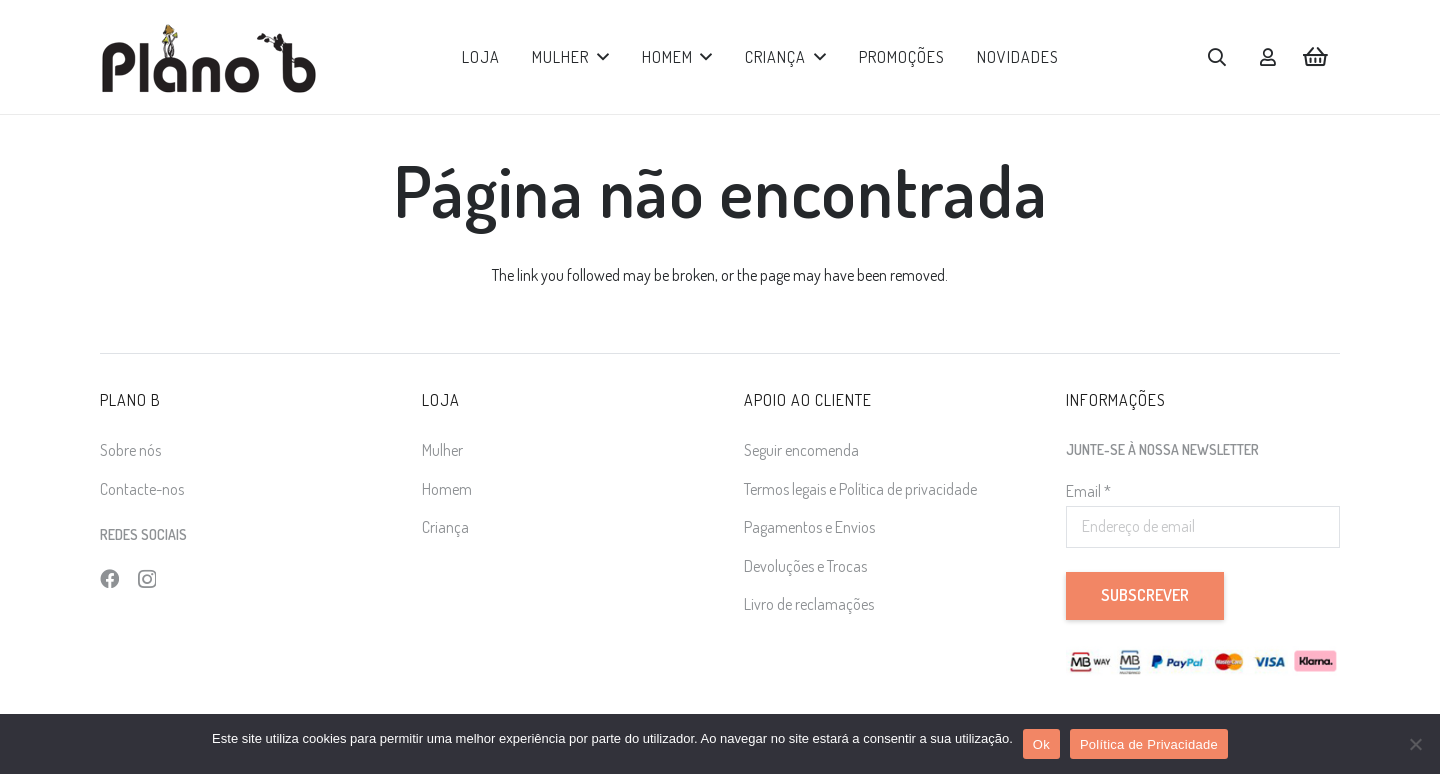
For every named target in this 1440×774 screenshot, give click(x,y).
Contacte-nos (142, 489)
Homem (447, 489)
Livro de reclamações (809, 604)
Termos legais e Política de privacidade (860, 489)
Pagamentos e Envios (809, 527)
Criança (445, 527)
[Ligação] (1268, 57)
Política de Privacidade (1149, 744)
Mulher (442, 450)
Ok (1041, 744)
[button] (599, 57)
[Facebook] (109, 578)
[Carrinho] (1316, 57)
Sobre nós (130, 450)
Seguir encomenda (801, 450)
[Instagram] (147, 579)
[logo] (208, 57)
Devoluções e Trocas (805, 566)
